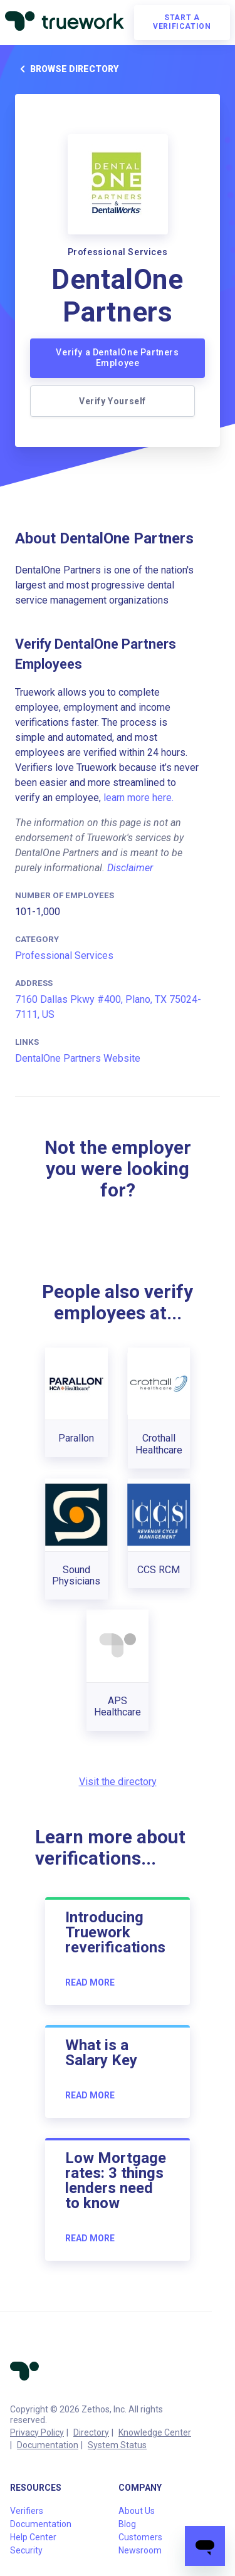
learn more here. (138, 798)
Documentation (47, 2445)
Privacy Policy (37, 2432)
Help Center (33, 2537)
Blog (127, 2524)
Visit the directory (118, 1782)
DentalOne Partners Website (77, 1058)
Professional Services (64, 955)
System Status (117, 2445)
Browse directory (66, 69)
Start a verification (182, 22)
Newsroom (140, 2550)
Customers (140, 2537)
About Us (136, 2511)
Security (26, 2550)
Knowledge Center (154, 2432)
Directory (91, 2432)
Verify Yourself (112, 401)
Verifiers (26, 2511)
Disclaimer (130, 868)
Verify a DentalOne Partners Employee (117, 358)
